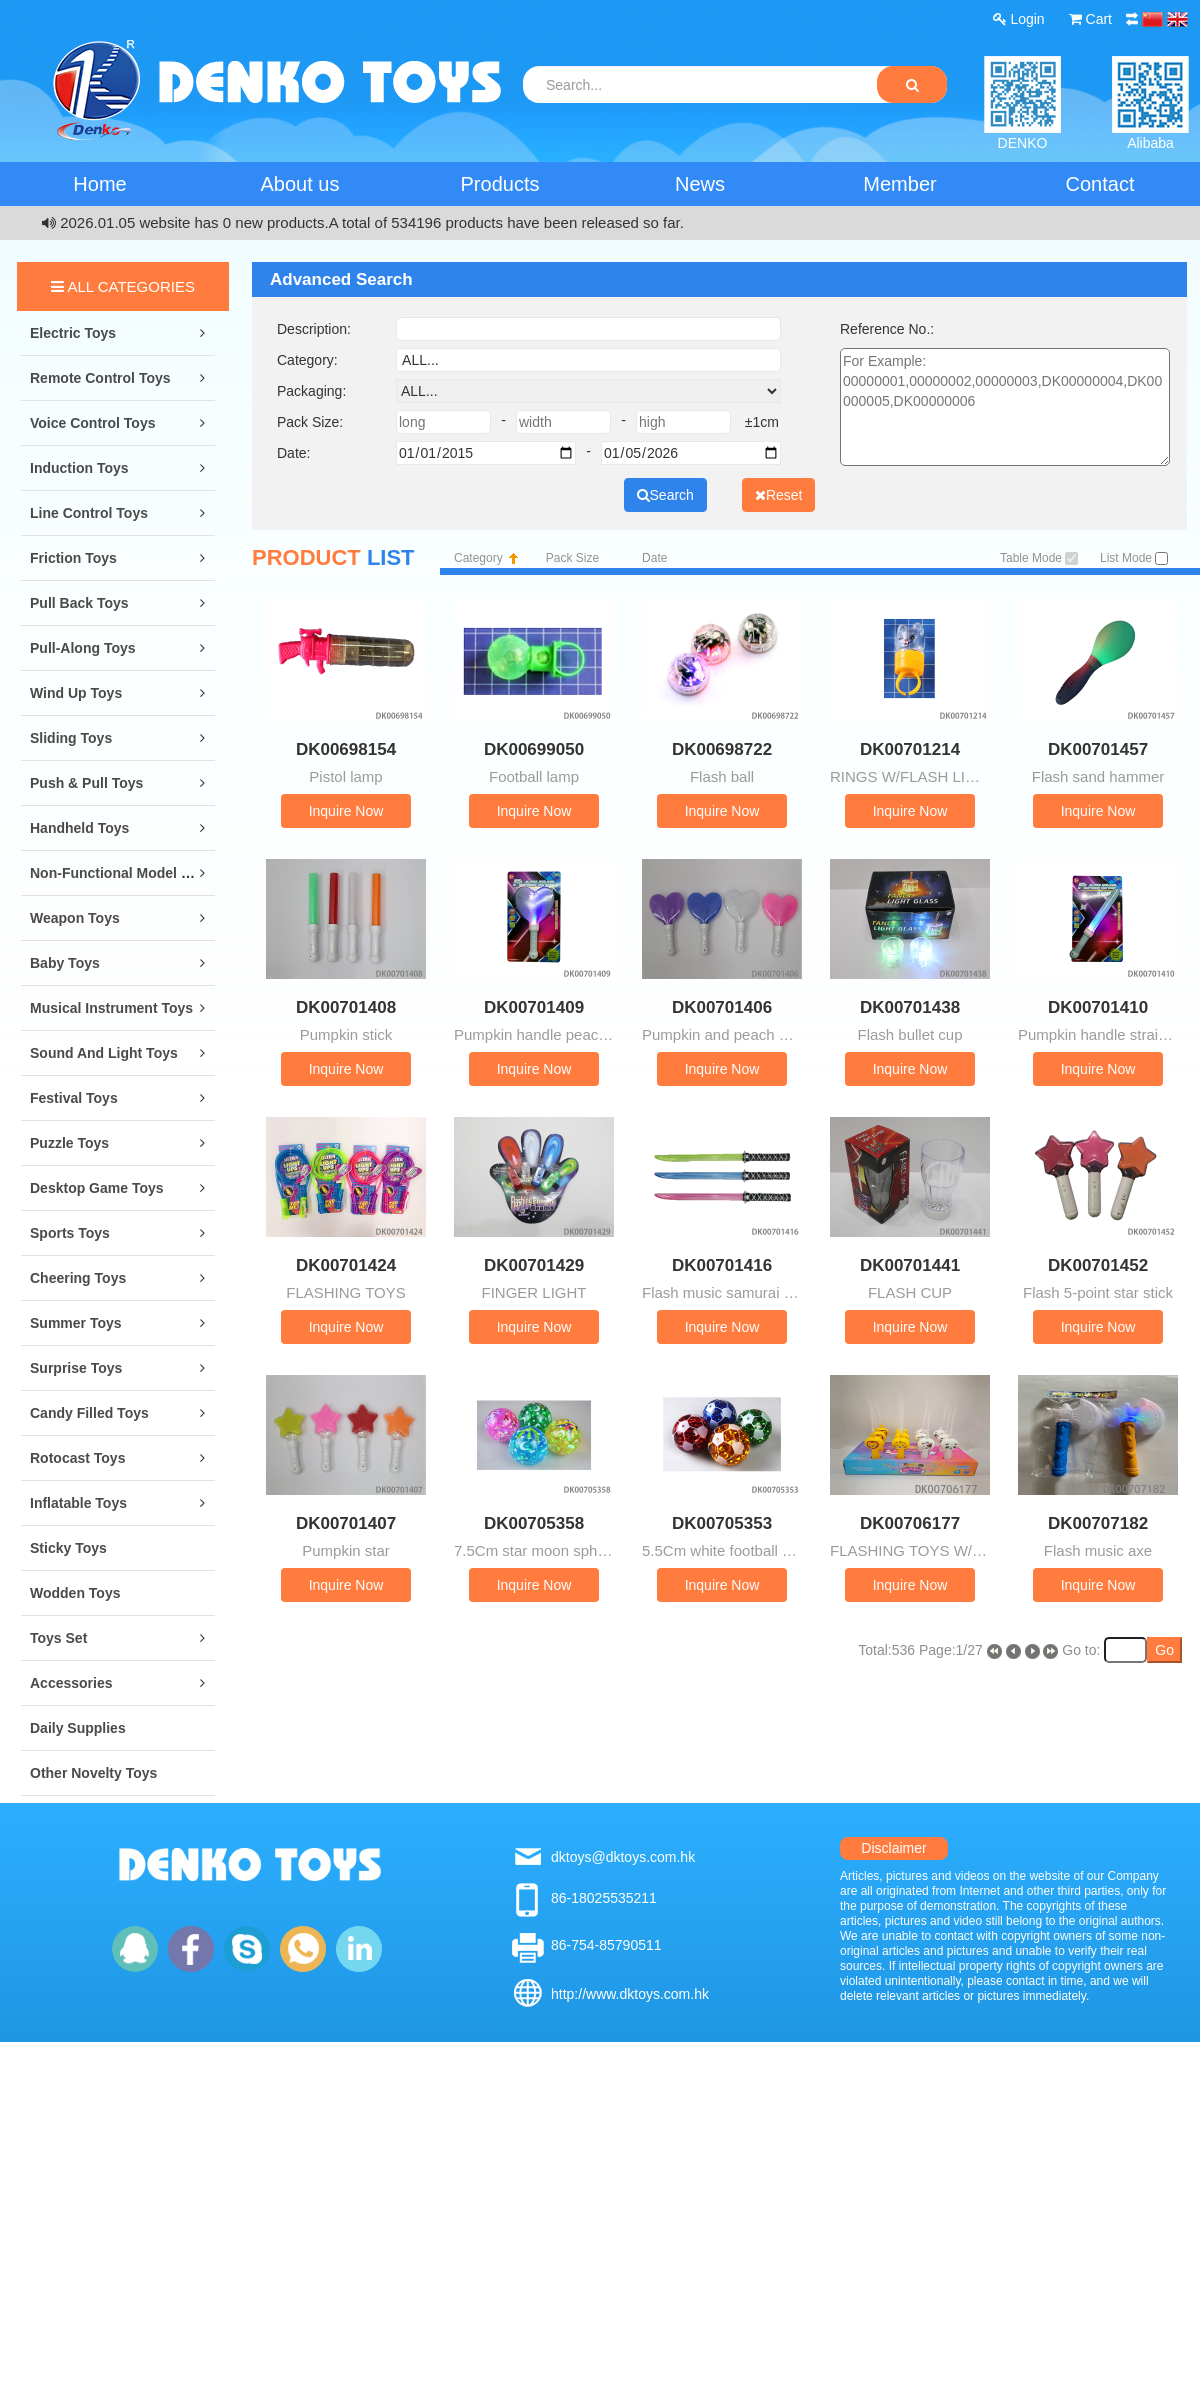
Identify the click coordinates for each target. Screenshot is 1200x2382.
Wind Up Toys (76, 693)
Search (665, 495)
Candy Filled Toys (89, 1413)
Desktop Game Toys (97, 1188)
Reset (779, 495)
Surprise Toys (76, 1368)
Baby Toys (65, 963)
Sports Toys (70, 1233)
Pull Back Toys (79, 603)
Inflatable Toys (78, 1503)
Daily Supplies (78, 1728)
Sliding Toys (71, 738)
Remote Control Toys (100, 378)
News (700, 184)
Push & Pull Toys (86, 783)
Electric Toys (73, 333)
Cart (1090, 19)
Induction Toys (79, 468)
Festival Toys (74, 1098)
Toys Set (58, 1638)
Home (99, 184)
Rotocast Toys (77, 1458)
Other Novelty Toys (93, 1773)
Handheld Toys (79, 828)
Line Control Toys (89, 513)
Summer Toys (76, 1323)
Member (899, 184)
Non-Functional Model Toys (121, 873)
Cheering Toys (78, 1278)
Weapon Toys (75, 918)
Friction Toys (73, 558)
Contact (1100, 184)
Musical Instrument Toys (111, 1008)
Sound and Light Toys (104, 1053)
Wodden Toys (75, 1593)
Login (1019, 19)
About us (300, 184)
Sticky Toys (68, 1548)
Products (500, 184)
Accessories (71, 1683)
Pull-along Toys (83, 648)
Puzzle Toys (69, 1143)
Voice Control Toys (93, 423)
